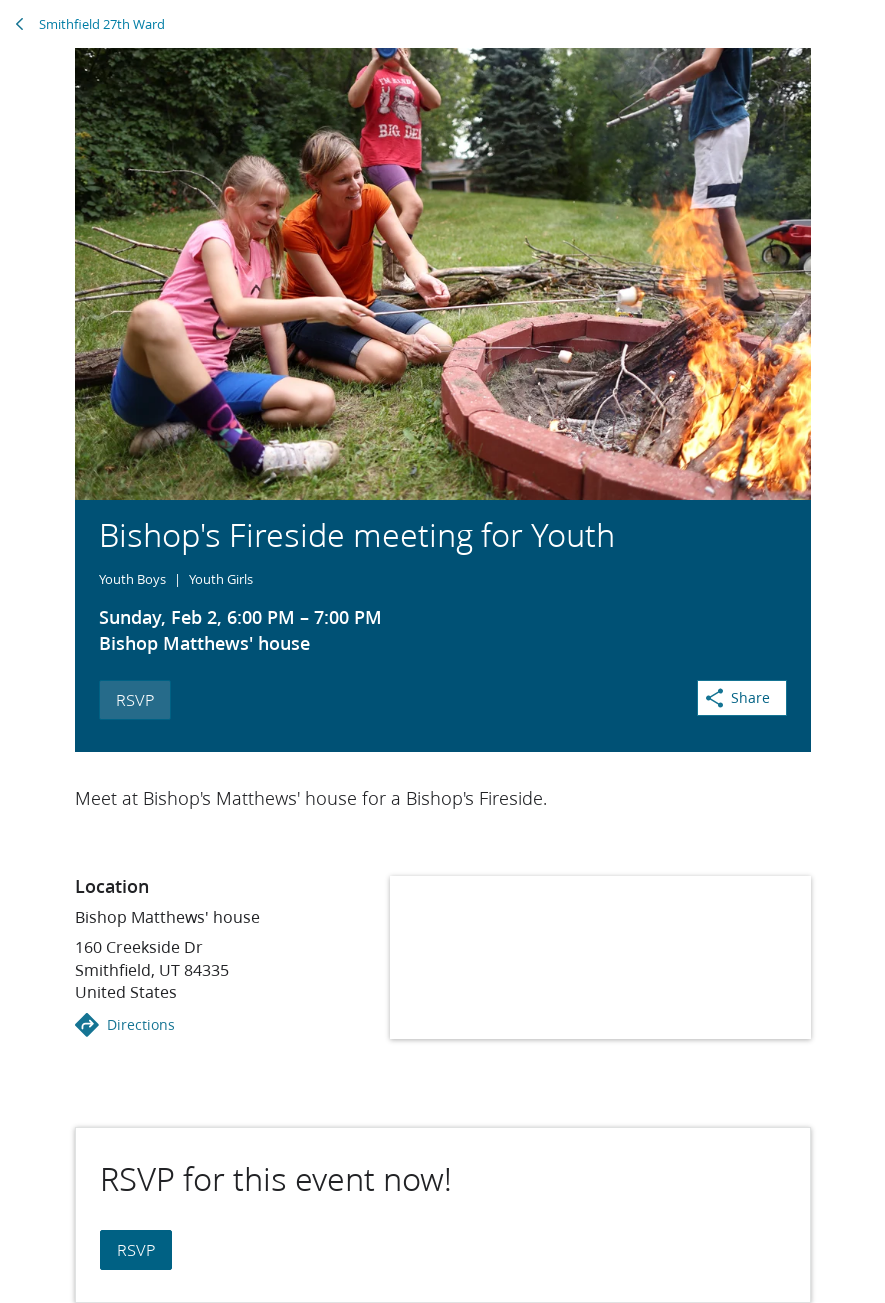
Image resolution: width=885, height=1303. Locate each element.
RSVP (135, 699)
